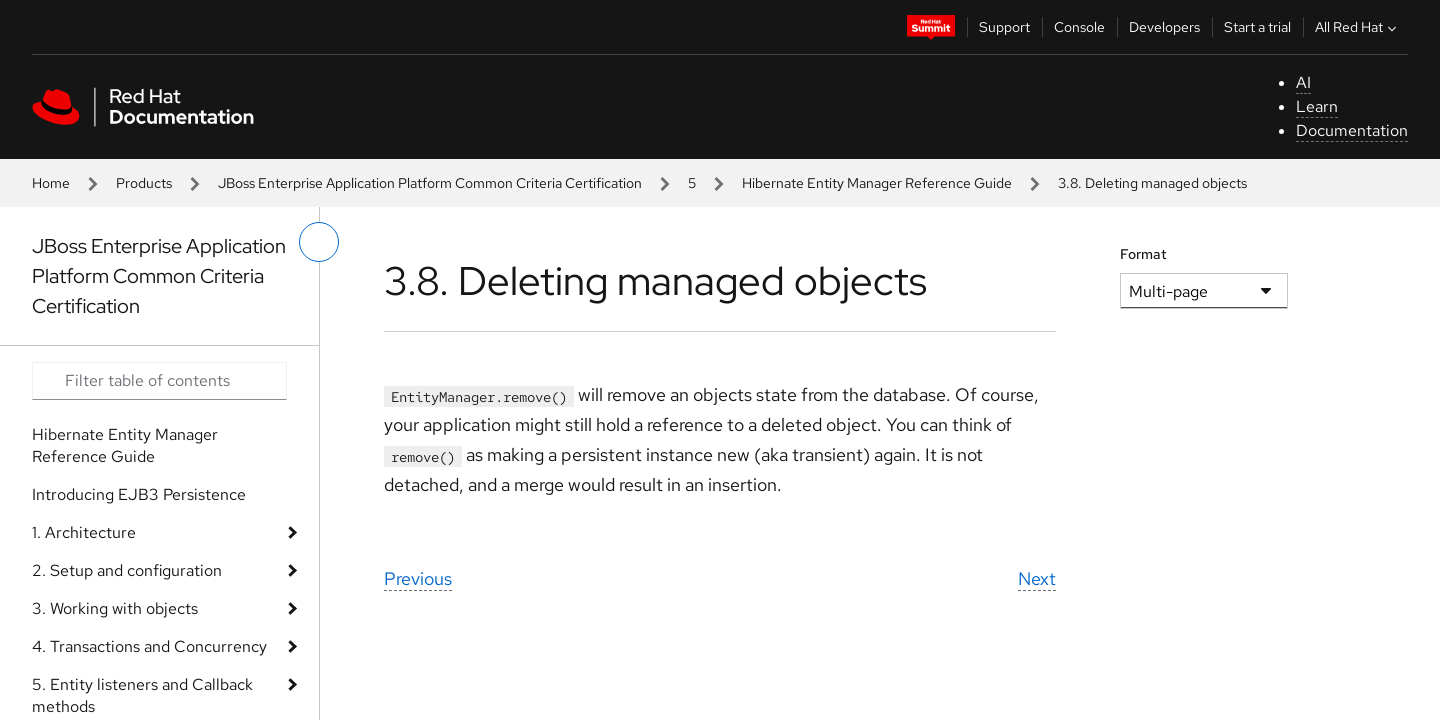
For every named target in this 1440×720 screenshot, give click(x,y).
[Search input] (159, 381)
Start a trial (1257, 27)
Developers (1164, 27)
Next (1037, 578)
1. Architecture (84, 532)
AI (1303, 82)
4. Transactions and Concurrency (149, 646)
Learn (1317, 106)
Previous (418, 578)
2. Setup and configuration (127, 570)
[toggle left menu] (319, 242)
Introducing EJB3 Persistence (139, 494)
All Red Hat (1358, 27)
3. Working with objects (115, 608)
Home (51, 183)
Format (1143, 254)
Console (1079, 27)
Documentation (1352, 130)
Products (144, 183)
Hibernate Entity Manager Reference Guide (877, 183)
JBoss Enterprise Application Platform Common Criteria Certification (430, 183)
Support (1004, 27)
